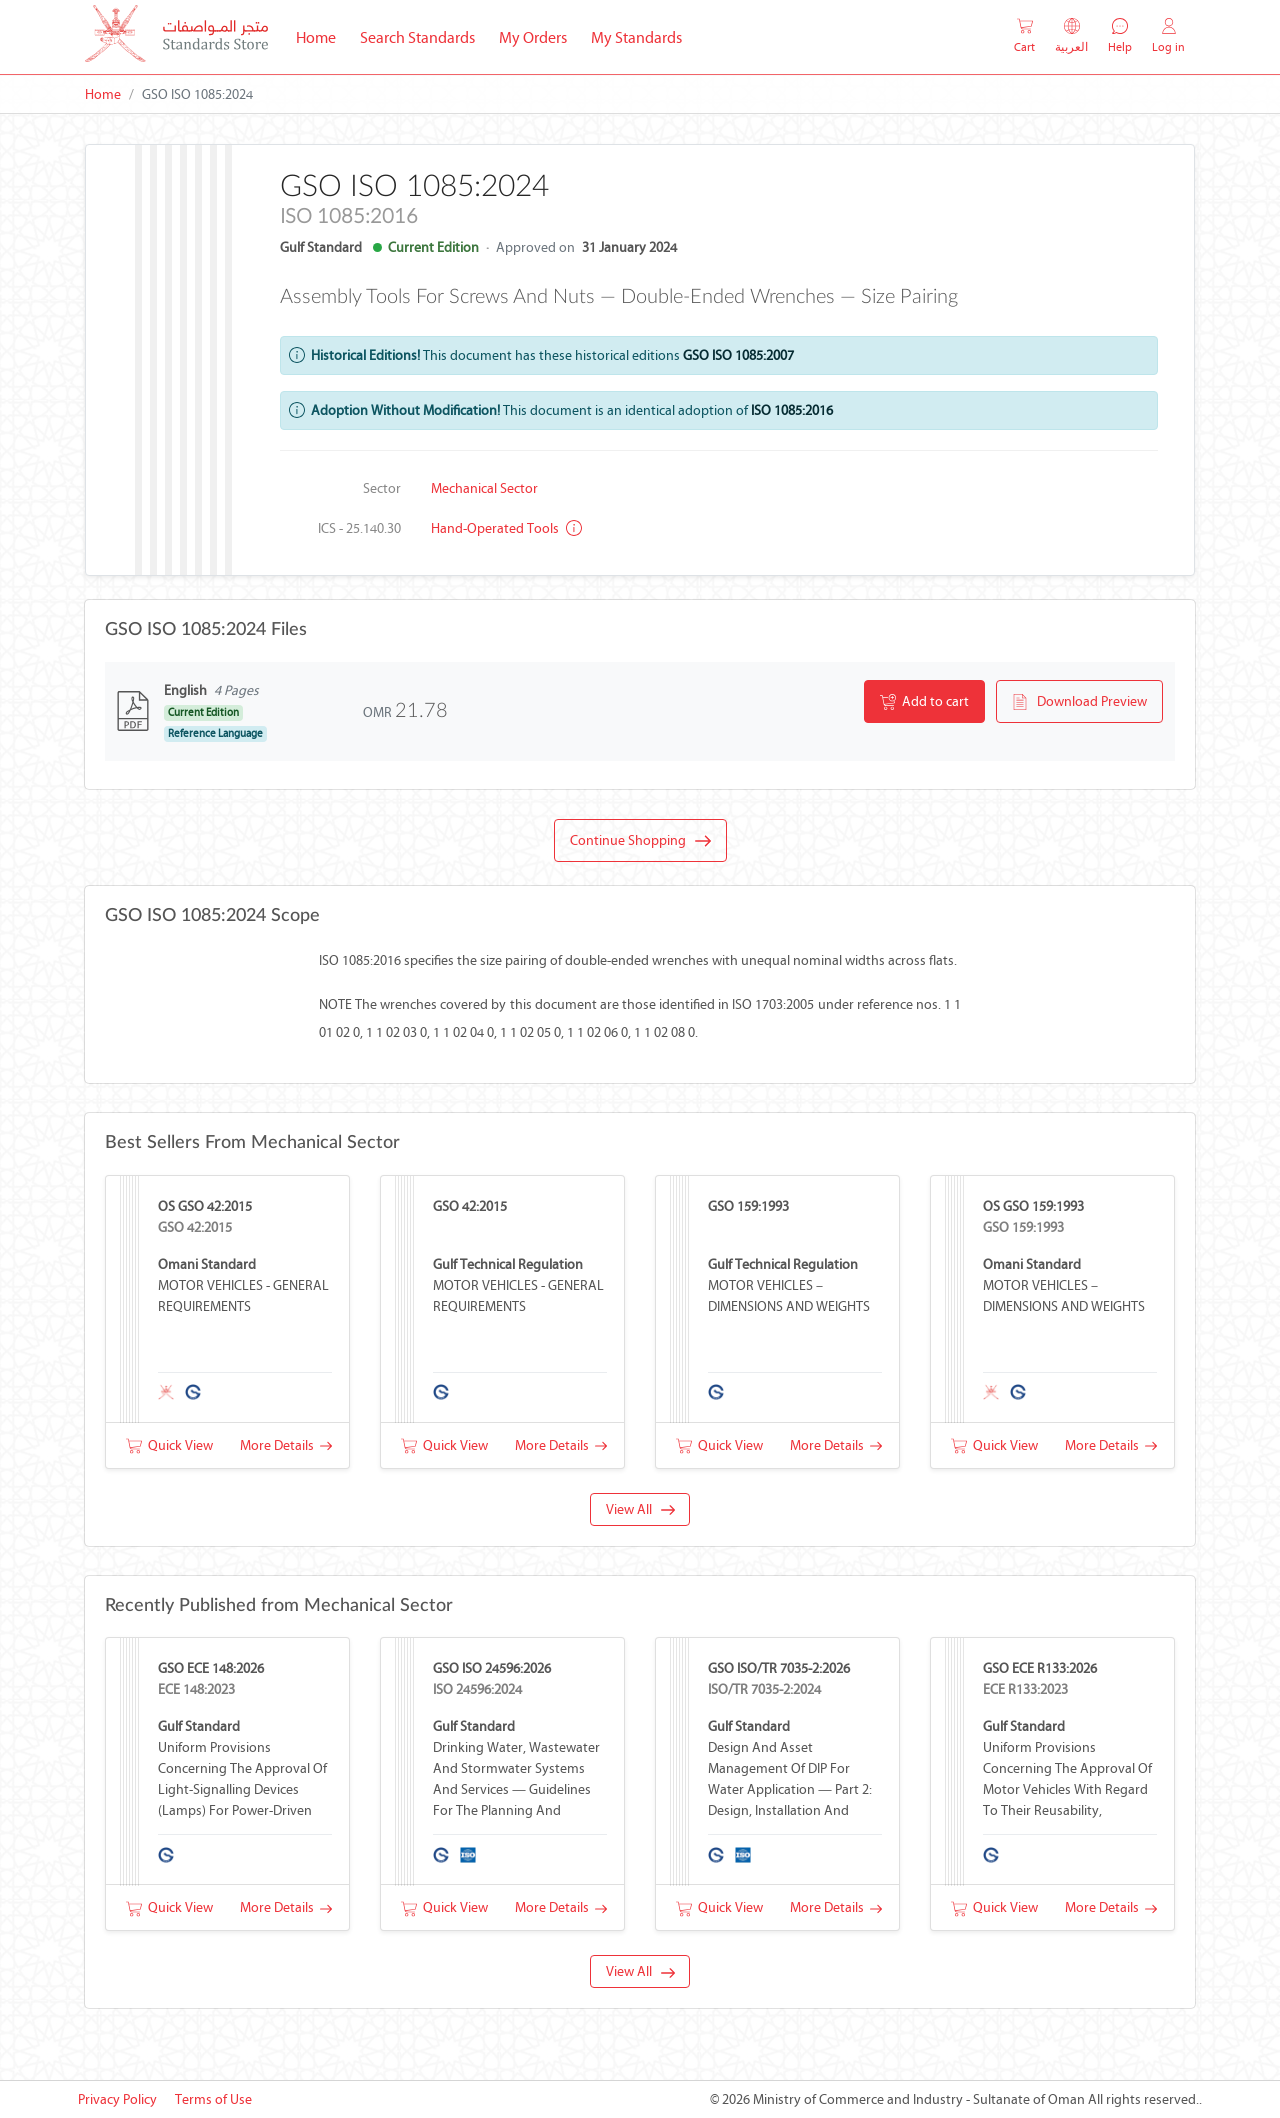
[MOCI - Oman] (176, 37)
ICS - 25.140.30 (359, 528)
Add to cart (924, 702)
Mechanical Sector (484, 488)
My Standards (636, 37)
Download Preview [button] (1079, 702)
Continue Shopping (640, 841)
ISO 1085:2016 (792, 410)
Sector (382, 488)
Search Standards (423, 36)
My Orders (533, 37)
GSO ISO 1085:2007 (738, 355)
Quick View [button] (169, 1445)
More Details (286, 1445)
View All (640, 1509)
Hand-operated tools (506, 528)
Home (322, 36)
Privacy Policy (117, 2099)
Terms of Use (213, 2099)
